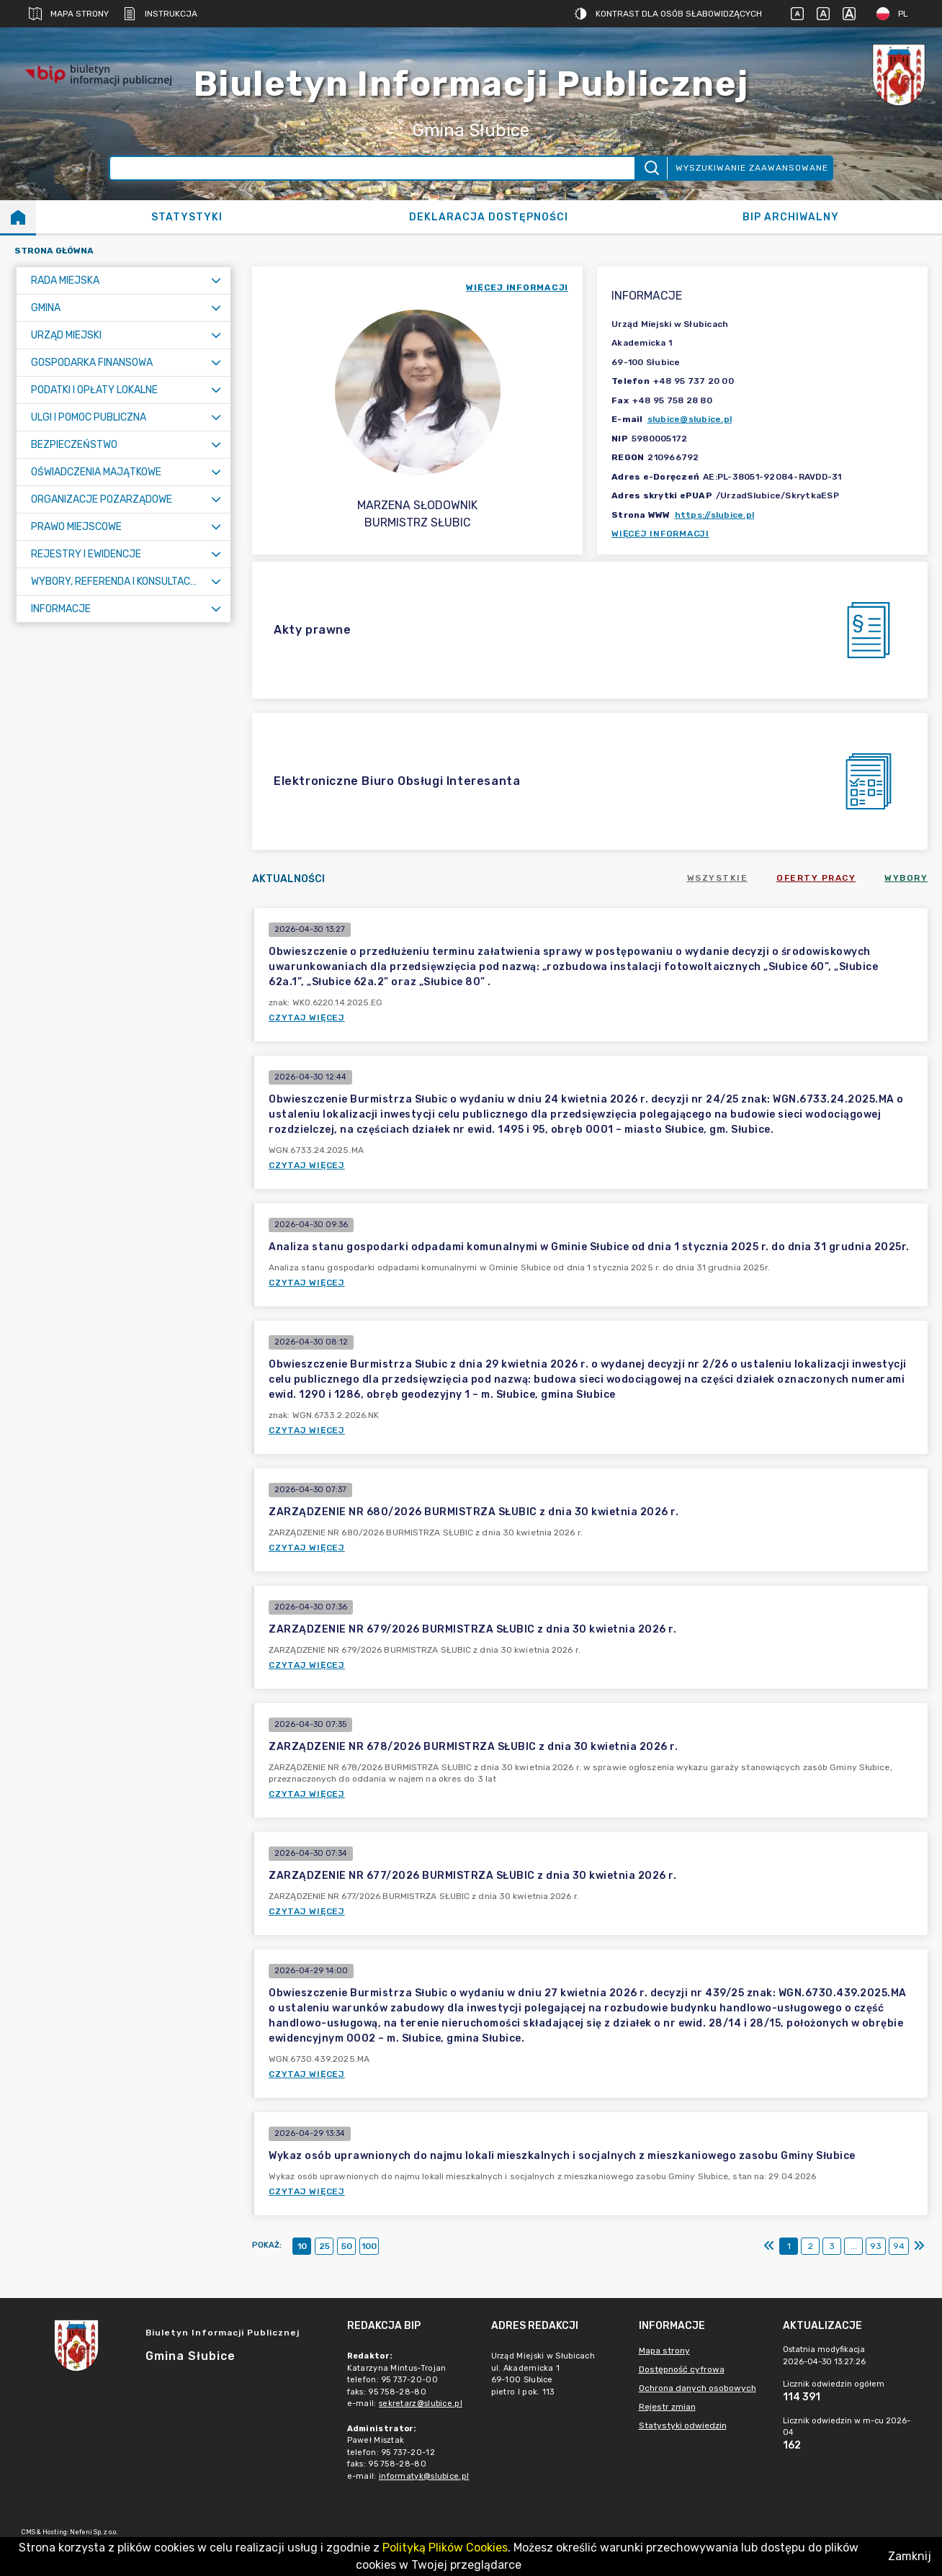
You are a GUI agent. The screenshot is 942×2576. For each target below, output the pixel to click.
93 (876, 2246)
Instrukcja (160, 13)
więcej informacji (517, 287)
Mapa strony (69, 13)
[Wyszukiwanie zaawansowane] (372, 168)
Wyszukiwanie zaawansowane (752, 168)
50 (346, 2246)
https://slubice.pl (715, 515)
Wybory (906, 878)
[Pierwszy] (769, 2246)
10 (302, 2246)
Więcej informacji (660, 534)
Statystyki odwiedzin (683, 2425)
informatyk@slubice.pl (424, 2476)
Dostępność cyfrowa (682, 2369)
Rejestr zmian (667, 2407)
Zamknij (909, 2556)
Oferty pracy (816, 878)
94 (899, 2246)
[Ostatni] (919, 2246)
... (854, 2246)
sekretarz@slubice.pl (420, 2403)
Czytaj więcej (307, 1018)
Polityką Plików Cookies (445, 2547)
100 (369, 2246)
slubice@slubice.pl (689, 419)
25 (324, 2246)
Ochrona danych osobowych (697, 2388)
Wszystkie (717, 878)
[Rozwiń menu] (216, 280)
